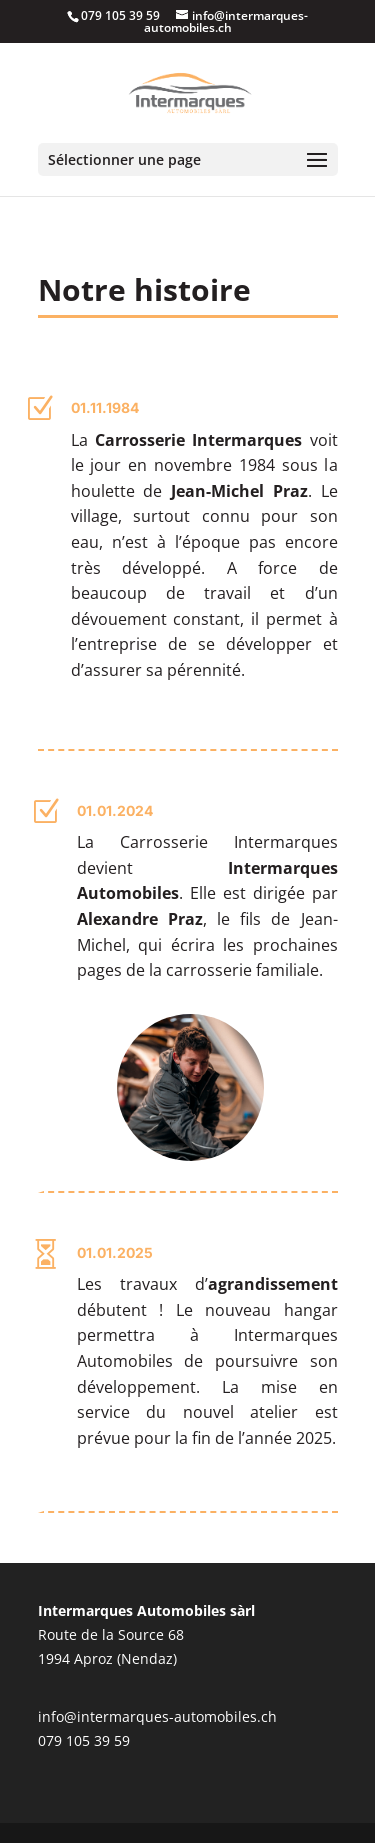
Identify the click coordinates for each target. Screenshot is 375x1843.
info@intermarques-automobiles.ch (157, 1716)
